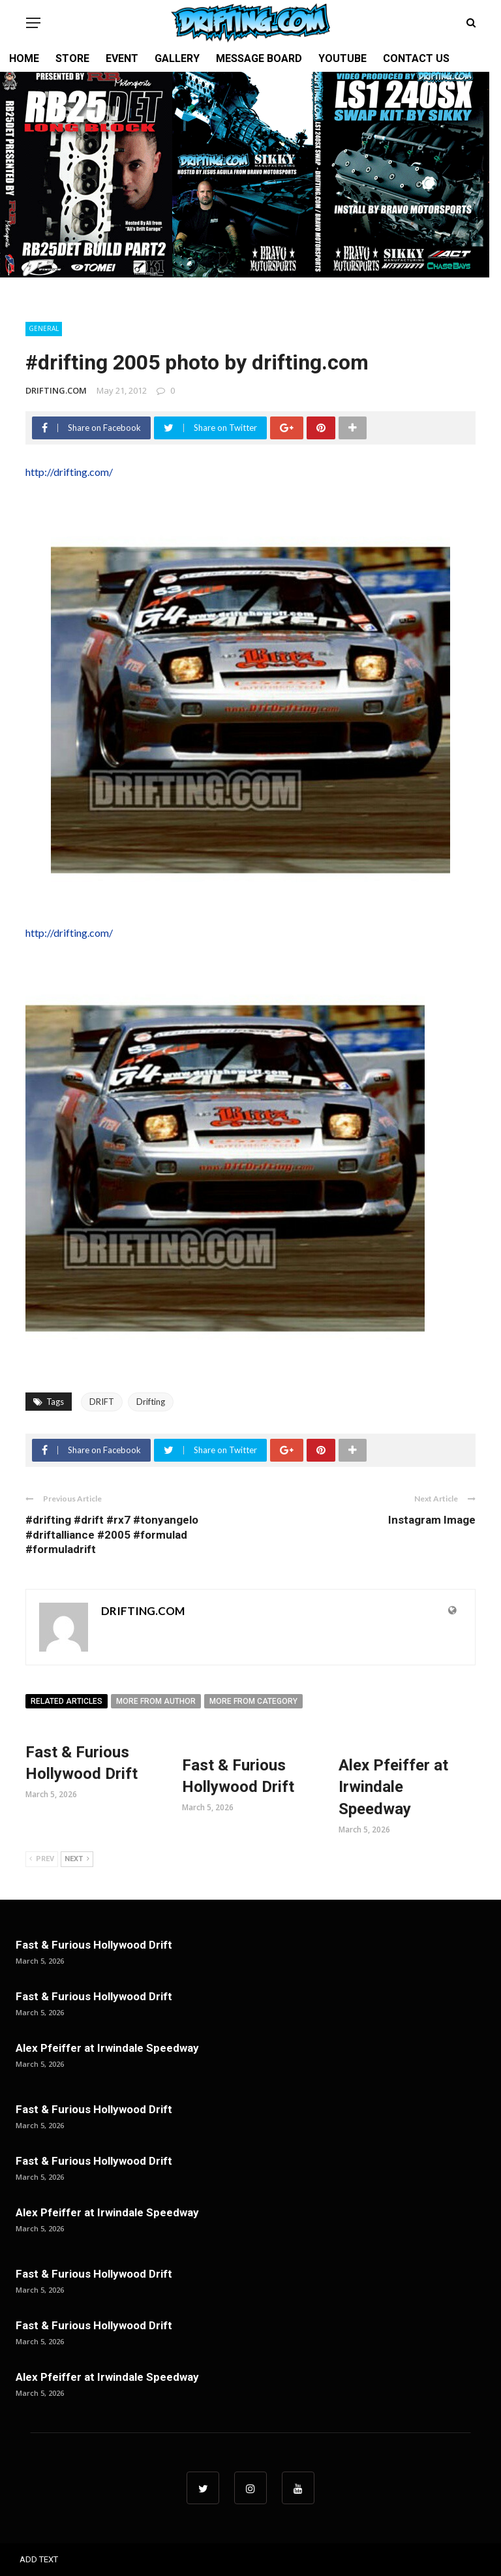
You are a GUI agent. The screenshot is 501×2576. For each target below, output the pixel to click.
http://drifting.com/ (69, 471)
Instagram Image (432, 1519)
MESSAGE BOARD (259, 58)
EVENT (122, 58)
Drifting (150, 1401)
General (44, 328)
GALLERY (177, 58)
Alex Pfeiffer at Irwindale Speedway (393, 1787)
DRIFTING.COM (56, 390)
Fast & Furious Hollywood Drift (94, 1944)
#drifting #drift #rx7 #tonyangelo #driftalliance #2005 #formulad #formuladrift (111, 1534)
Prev (41, 1859)
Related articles (66, 1701)
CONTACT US (416, 58)
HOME (24, 58)
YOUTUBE (342, 58)
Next (77, 1859)
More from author (156, 1701)
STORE (72, 58)
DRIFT (101, 1401)
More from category (253, 1701)
